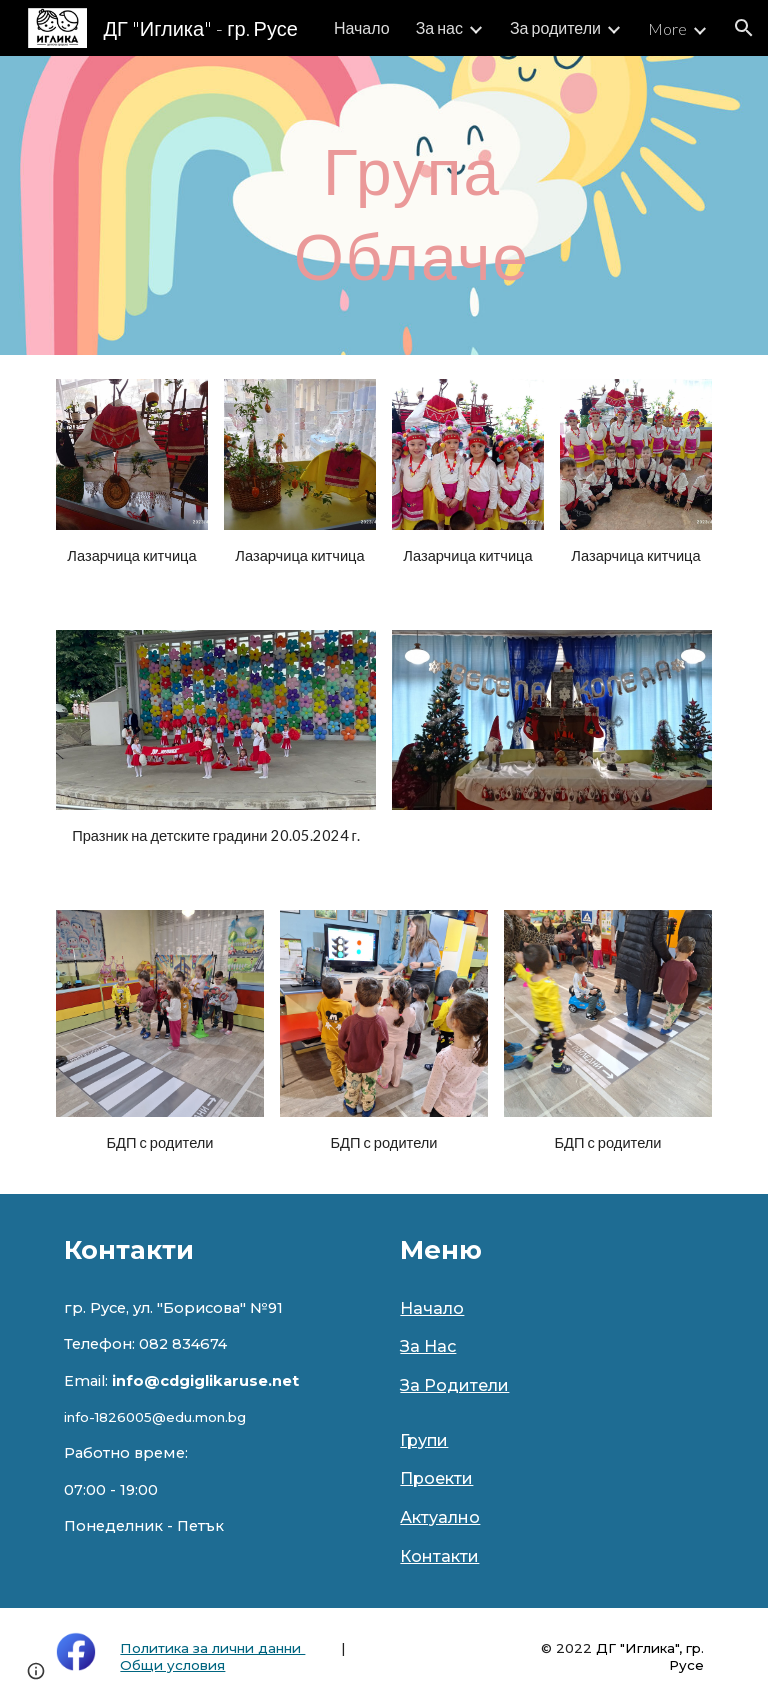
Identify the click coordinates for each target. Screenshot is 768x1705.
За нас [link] (439, 27)
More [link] (667, 28)
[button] (744, 28)
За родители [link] (555, 27)
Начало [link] (362, 27)
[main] (411, 205)
